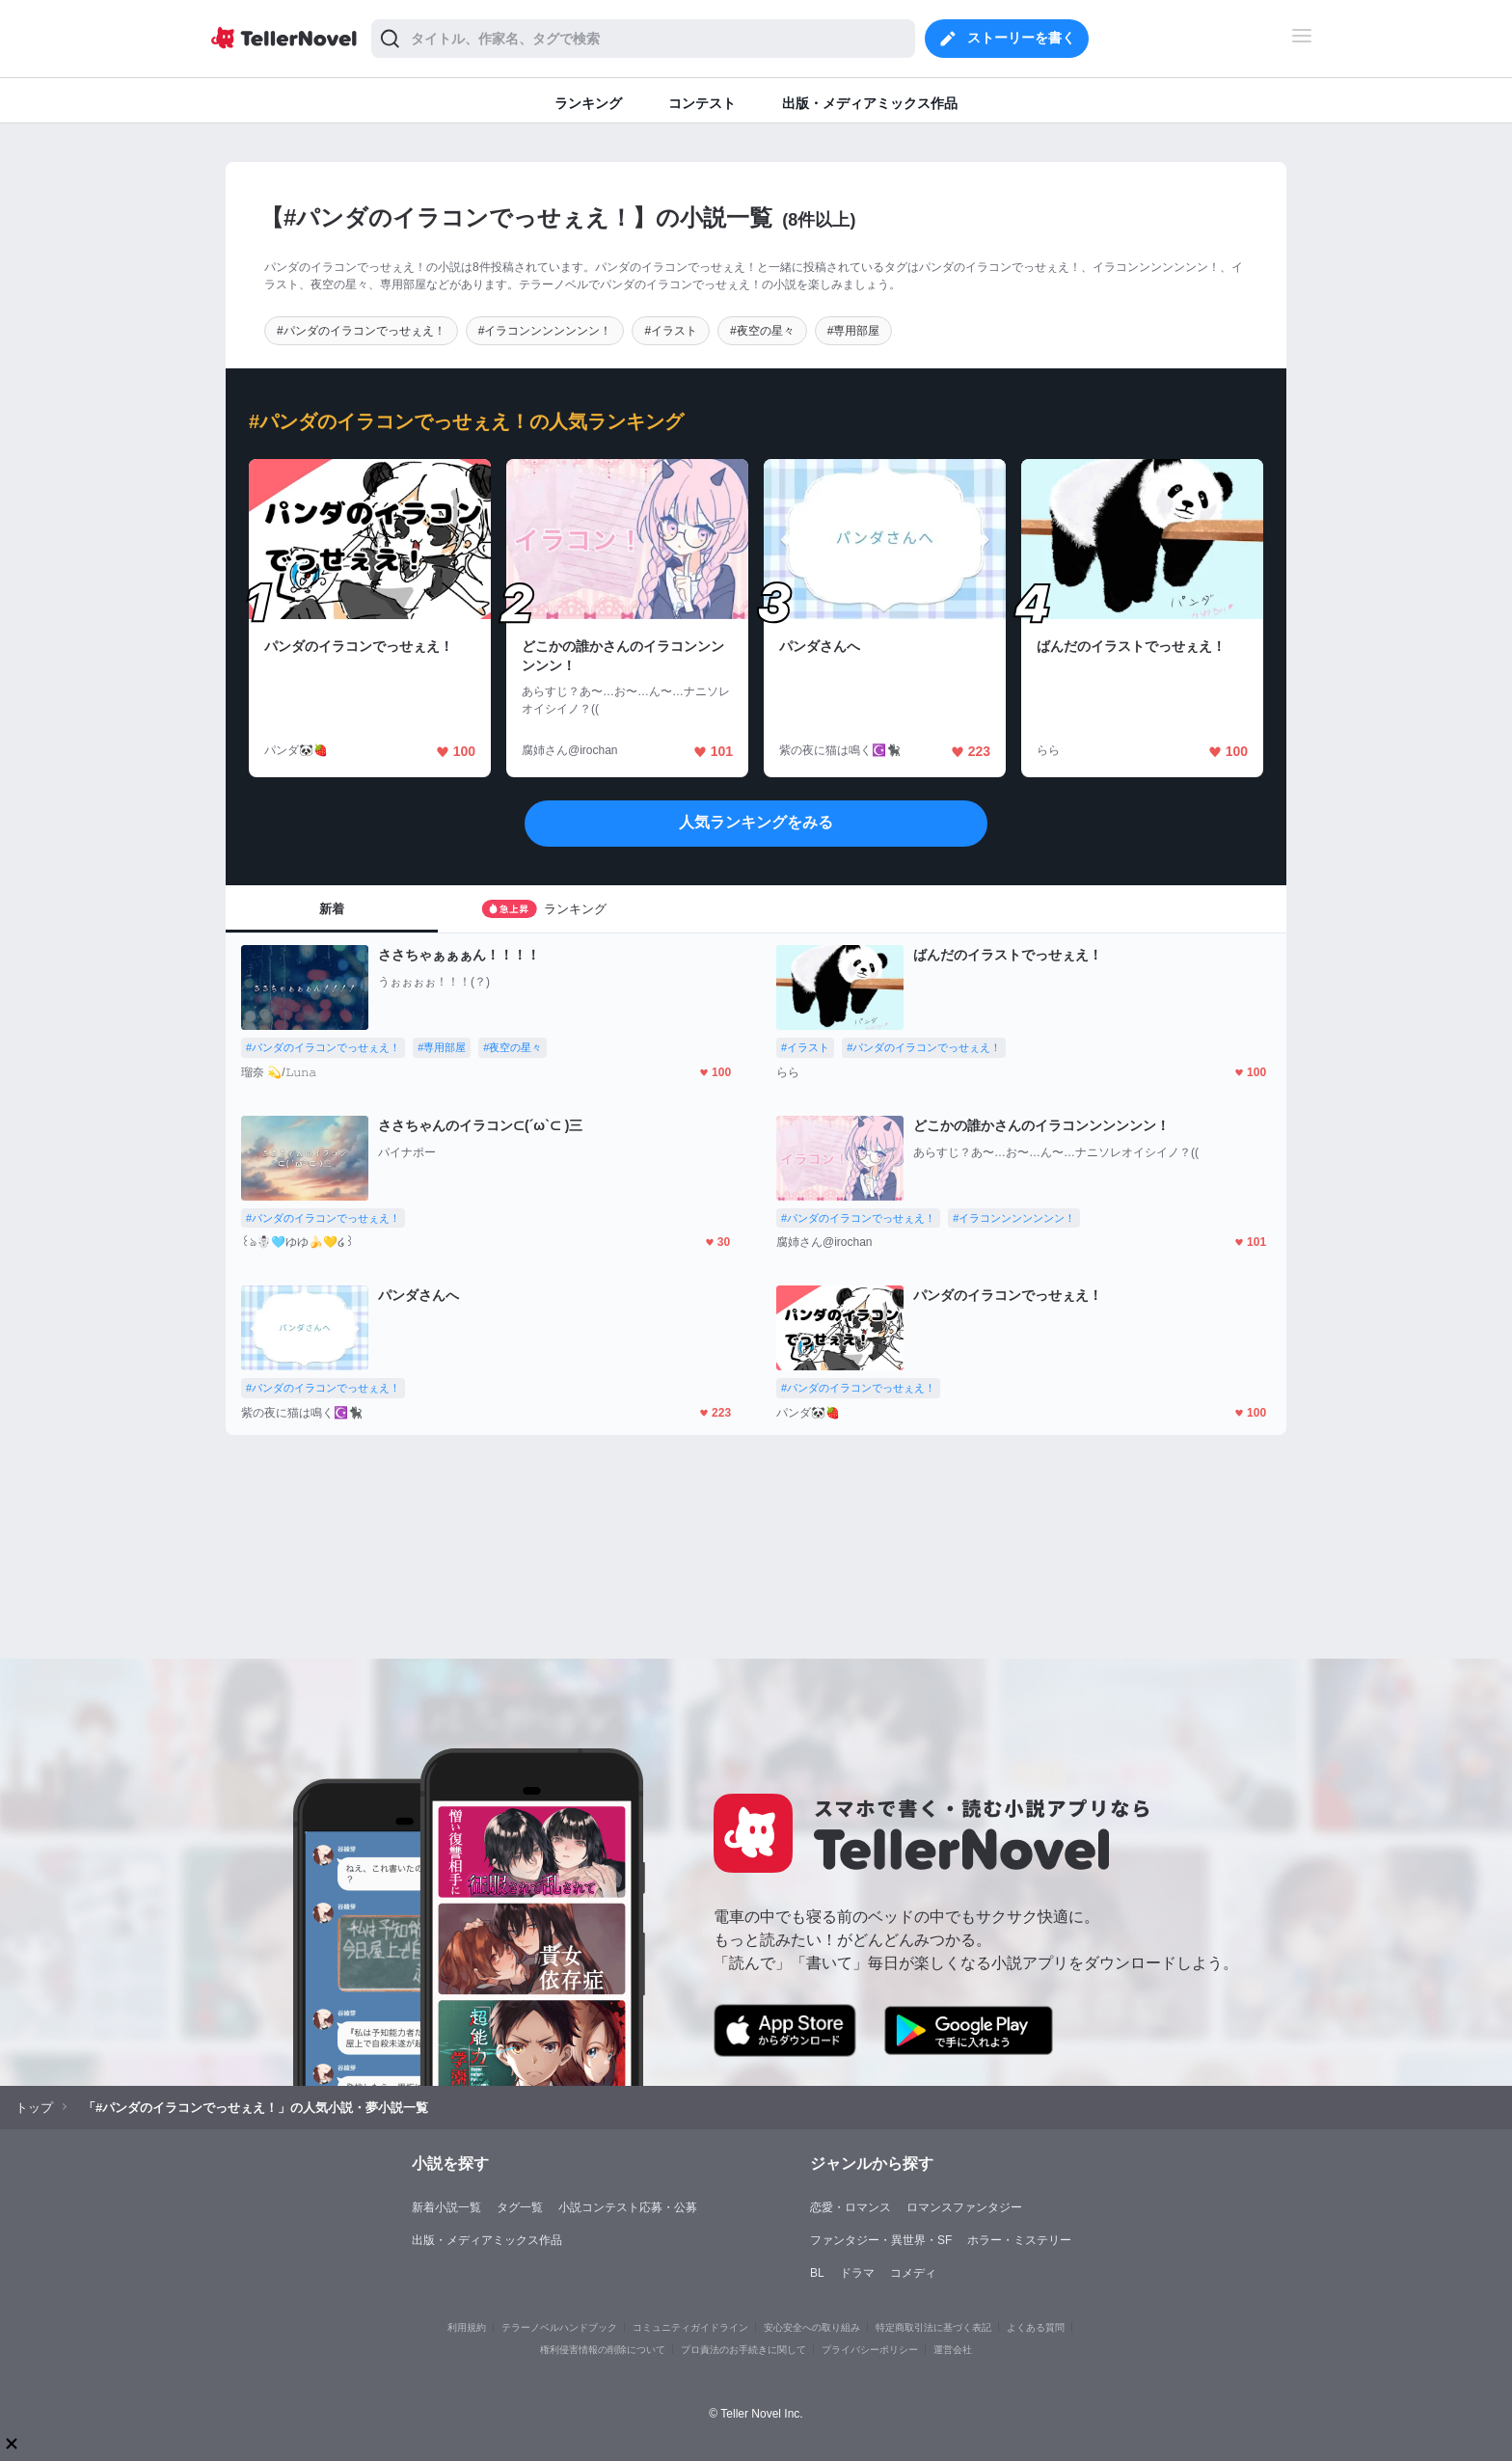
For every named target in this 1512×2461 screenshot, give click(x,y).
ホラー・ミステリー (1019, 2240)
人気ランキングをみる (756, 822)
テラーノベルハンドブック (559, 2327)
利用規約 (466, 2327)
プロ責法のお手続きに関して (743, 2349)
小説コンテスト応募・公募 (627, 2207)
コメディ (913, 2273)
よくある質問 (1036, 2327)
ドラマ (857, 2273)
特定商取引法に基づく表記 (933, 2327)
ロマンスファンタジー (964, 2207)
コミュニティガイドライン (690, 2327)
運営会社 (952, 2349)
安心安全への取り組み (812, 2327)
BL (817, 2273)
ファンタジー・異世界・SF (881, 2240)
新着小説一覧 (446, 2207)
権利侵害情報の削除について (602, 2349)
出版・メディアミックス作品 (487, 2240)
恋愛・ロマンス (850, 2207)
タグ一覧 (520, 2207)
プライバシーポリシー (870, 2349)
